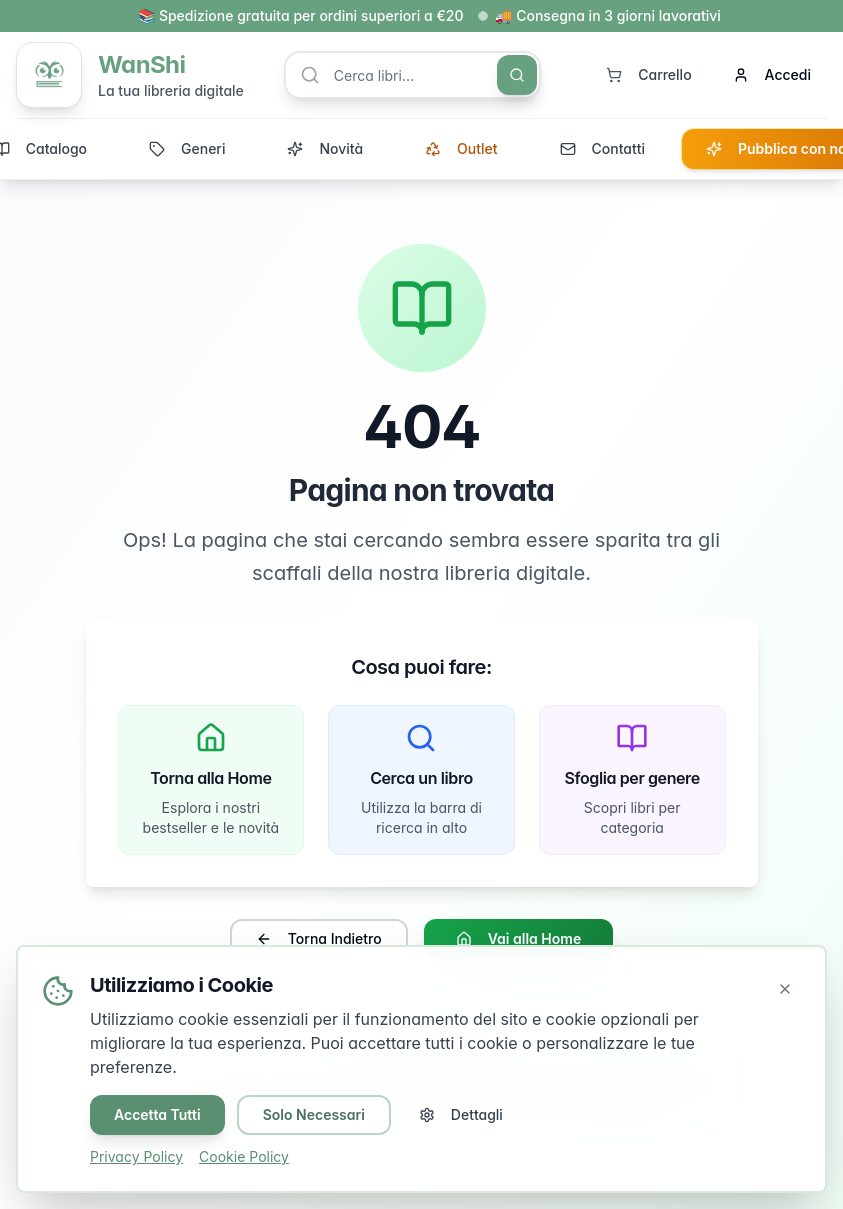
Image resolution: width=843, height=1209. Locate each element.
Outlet (461, 148)
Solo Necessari (314, 1114)
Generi (187, 148)
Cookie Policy (244, 1156)
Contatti (602, 148)
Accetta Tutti (157, 1114)
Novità (325, 148)
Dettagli (461, 1114)
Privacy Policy (136, 1156)
